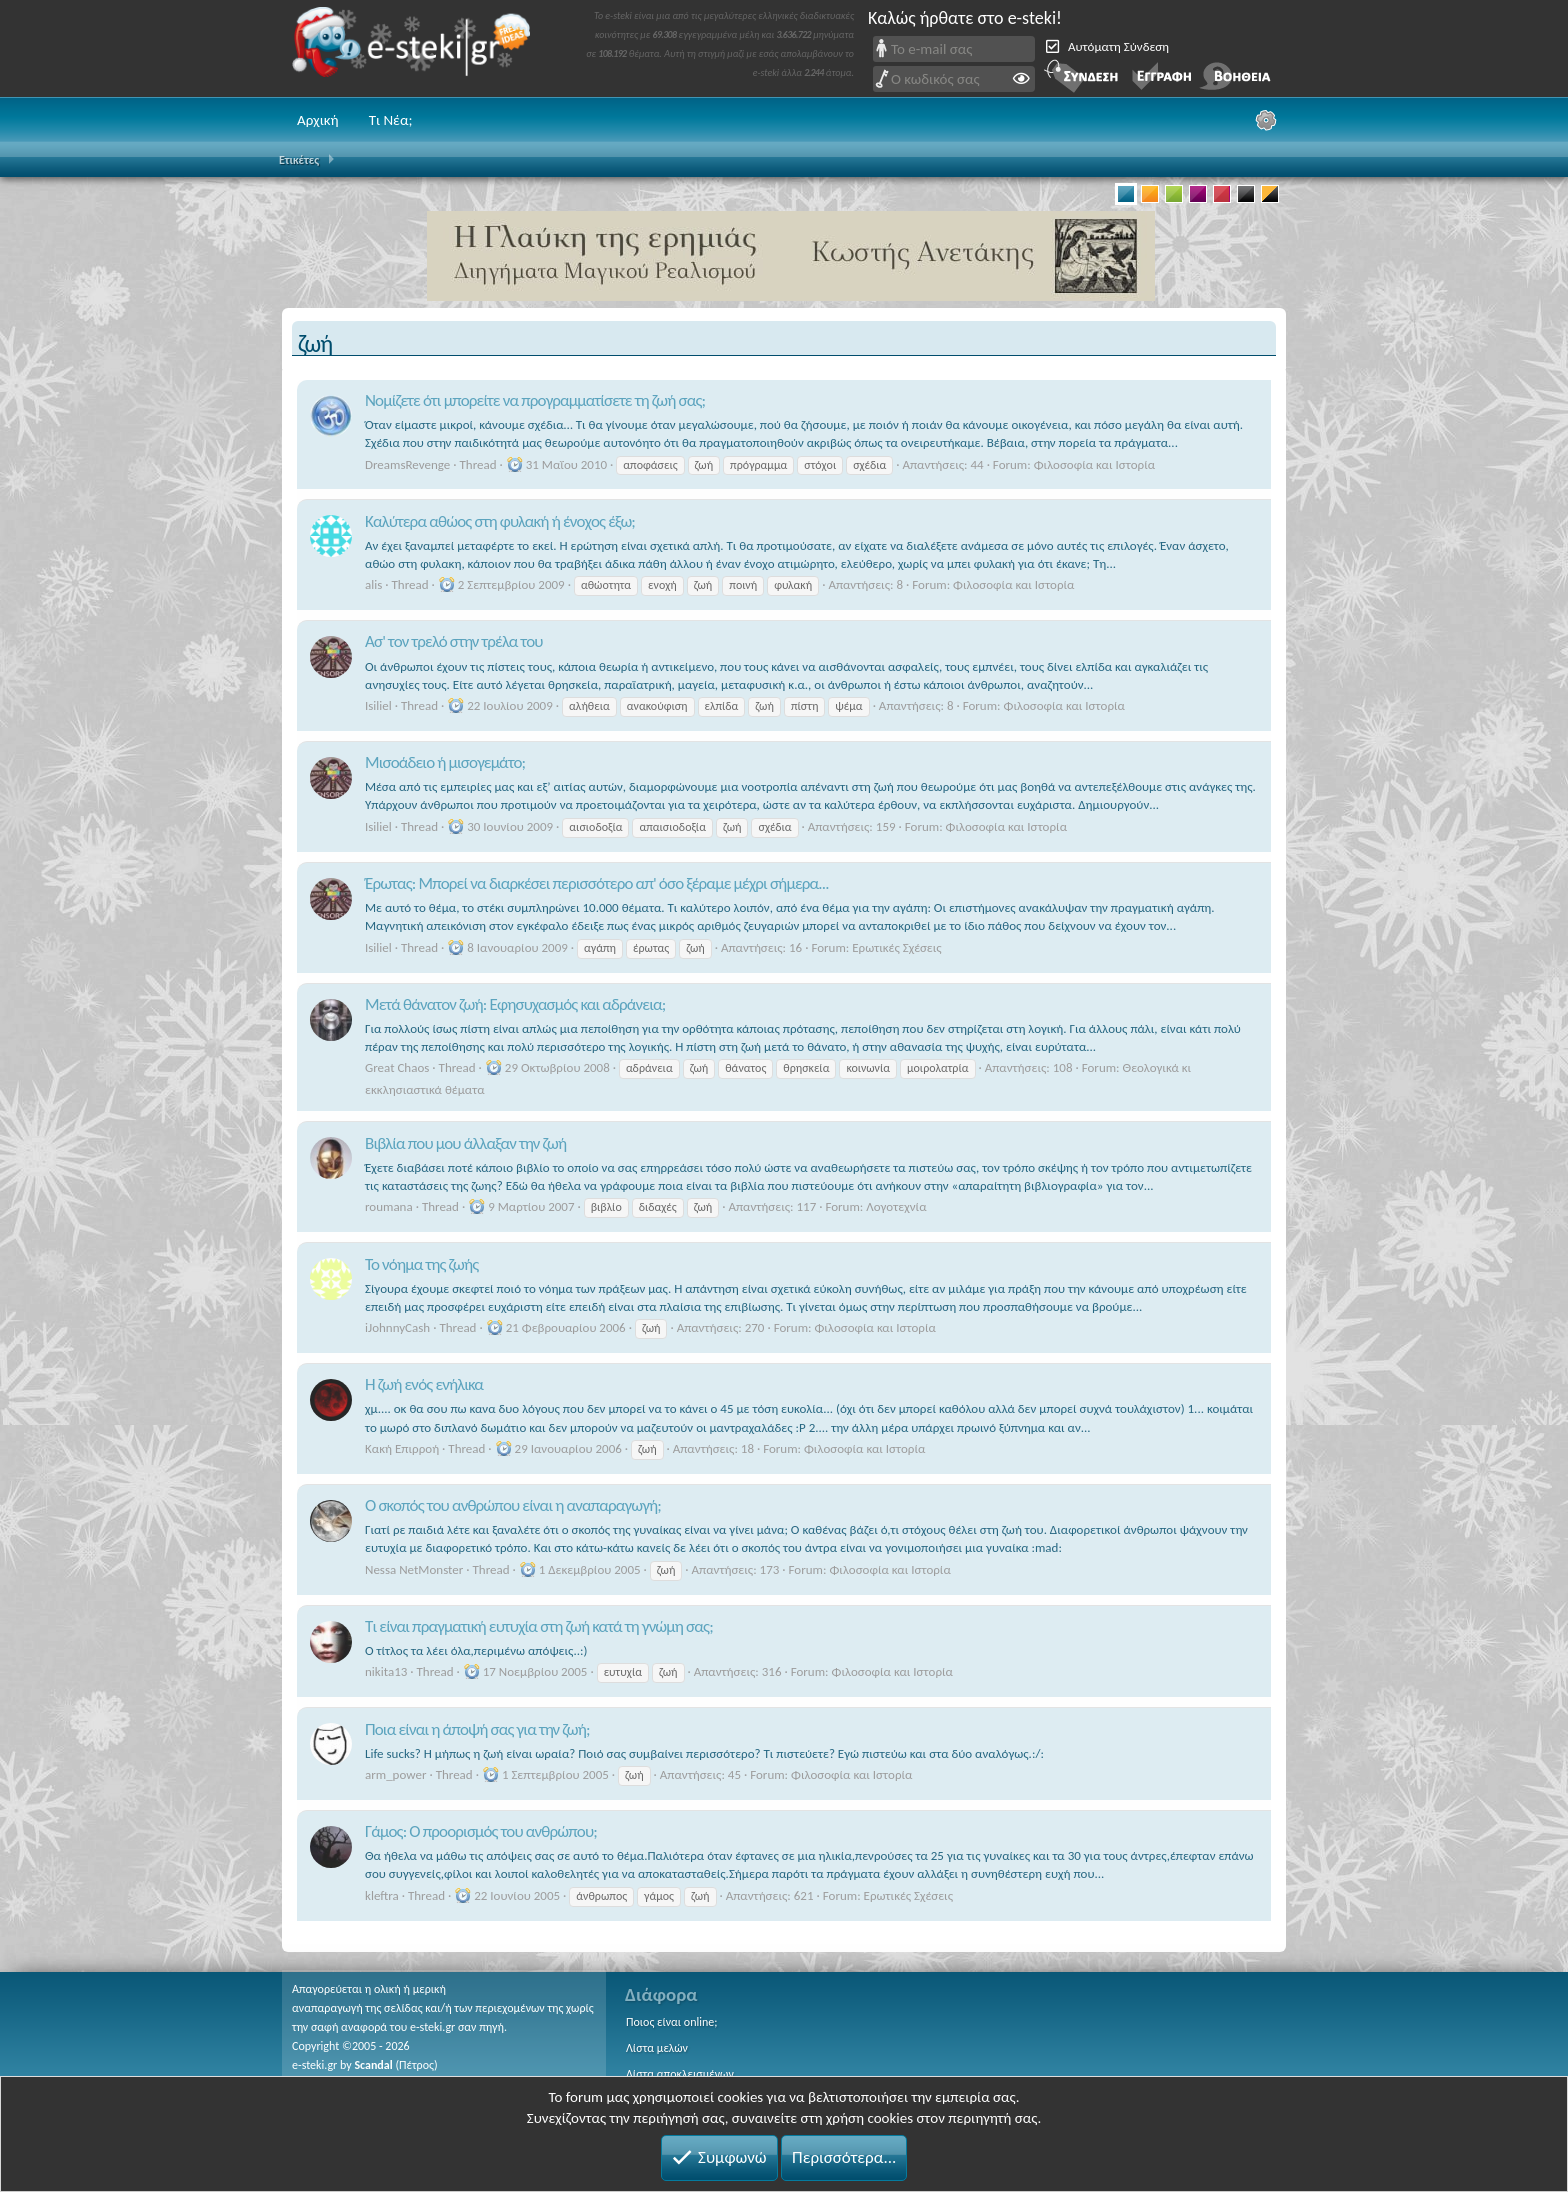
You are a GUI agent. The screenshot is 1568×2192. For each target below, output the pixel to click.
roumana (389, 1206)
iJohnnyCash (397, 1327)
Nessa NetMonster (414, 1569)
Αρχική (318, 120)
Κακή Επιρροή (402, 1448)
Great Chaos (397, 1067)
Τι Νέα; (391, 120)
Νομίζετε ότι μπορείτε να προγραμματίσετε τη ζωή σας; (535, 400)
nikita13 (386, 1671)
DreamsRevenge (407, 464)
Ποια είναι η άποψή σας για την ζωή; (477, 1729)
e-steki (417, 48)
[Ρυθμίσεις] (1266, 120)
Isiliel (378, 705)
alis (373, 584)
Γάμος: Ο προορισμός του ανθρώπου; (481, 1831)
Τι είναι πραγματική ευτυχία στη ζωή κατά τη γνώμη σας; (539, 1626)
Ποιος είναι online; (671, 2022)
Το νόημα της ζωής (421, 1264)
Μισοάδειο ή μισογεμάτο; (445, 762)
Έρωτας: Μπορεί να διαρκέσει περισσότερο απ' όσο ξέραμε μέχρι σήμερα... (597, 883)
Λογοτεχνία (896, 1206)
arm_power (395, 1774)
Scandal (373, 2065)
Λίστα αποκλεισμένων (680, 2074)
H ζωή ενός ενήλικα (424, 1384)
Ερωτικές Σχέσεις (896, 947)
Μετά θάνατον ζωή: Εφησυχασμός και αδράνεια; (515, 1004)
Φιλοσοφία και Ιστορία (1094, 464)
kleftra (382, 1895)
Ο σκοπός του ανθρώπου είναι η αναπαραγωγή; (513, 1505)
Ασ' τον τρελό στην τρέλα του (454, 641)
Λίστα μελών (657, 2048)
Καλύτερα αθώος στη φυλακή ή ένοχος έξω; (500, 521)
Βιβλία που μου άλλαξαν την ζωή (465, 1143)
